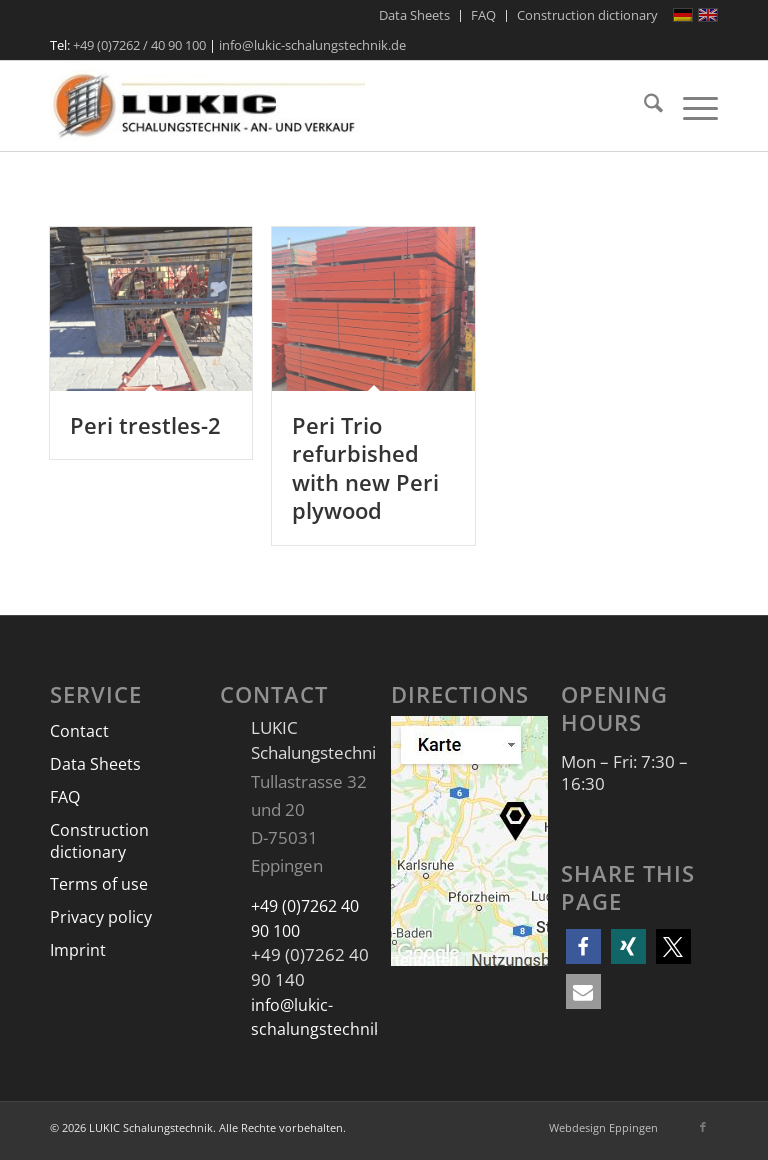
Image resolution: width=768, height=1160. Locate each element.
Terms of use (99, 884)
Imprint (78, 950)
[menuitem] (415, 16)
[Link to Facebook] (703, 1127)
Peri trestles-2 (145, 425)
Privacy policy (101, 917)
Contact (79, 731)
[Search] (643, 106)
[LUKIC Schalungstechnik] (207, 106)
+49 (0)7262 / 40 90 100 (139, 45)
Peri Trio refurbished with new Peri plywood (365, 468)
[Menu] (690, 106)
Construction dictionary (99, 841)
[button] (583, 946)
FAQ (65, 797)
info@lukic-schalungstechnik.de (312, 45)
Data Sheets (95, 764)
